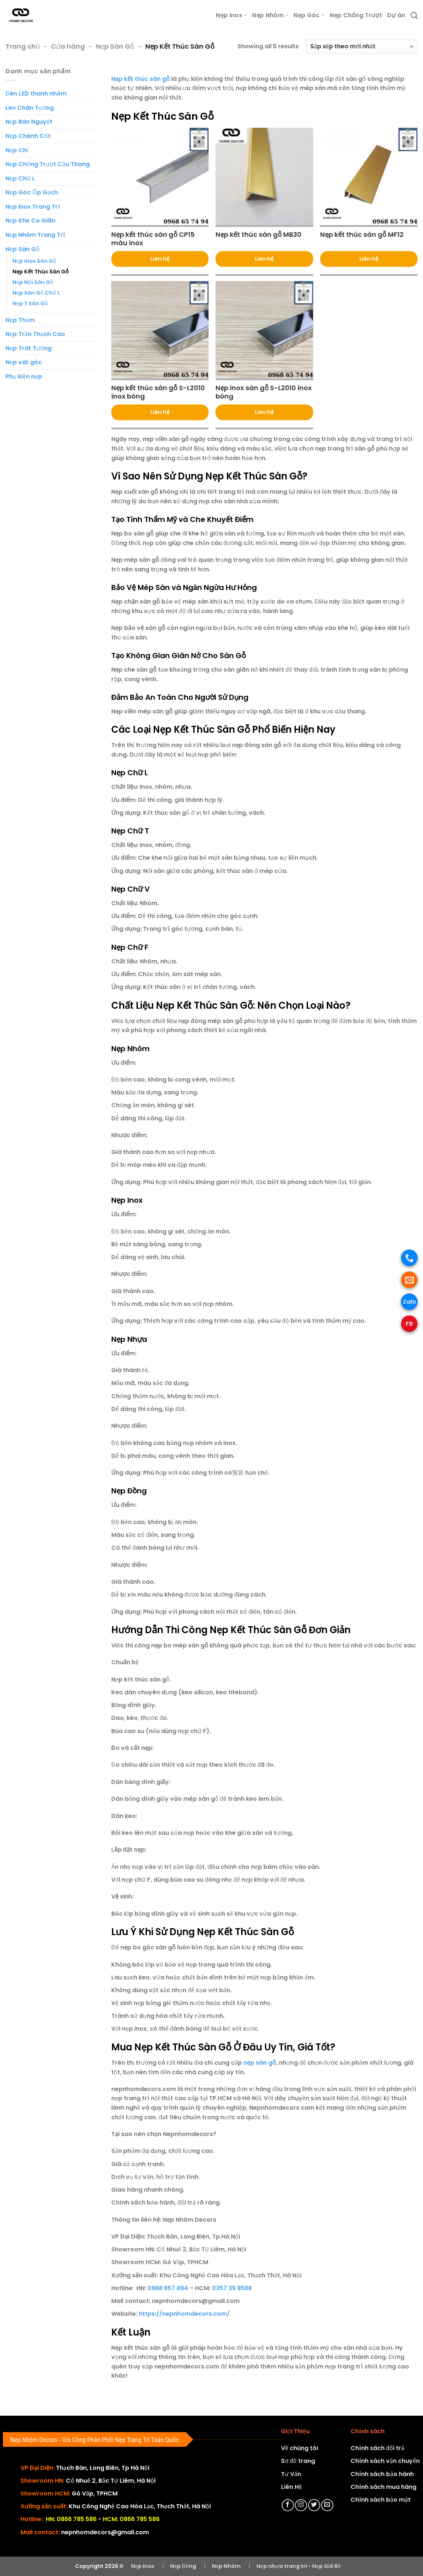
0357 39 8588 (232, 2288)
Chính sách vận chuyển (385, 2461)
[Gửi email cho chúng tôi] (327, 2505)
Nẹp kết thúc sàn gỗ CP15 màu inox (153, 238)
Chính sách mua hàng (383, 2487)
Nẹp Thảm (20, 320)
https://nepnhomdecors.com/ (184, 2314)
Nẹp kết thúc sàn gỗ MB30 (259, 234)
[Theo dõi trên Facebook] (288, 2505)
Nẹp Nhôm (270, 15)
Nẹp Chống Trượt (356, 15)
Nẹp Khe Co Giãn (30, 220)
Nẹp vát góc (23, 362)
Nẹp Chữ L (20, 178)
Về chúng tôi (299, 2448)
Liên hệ (159, 258)
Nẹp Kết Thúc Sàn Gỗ (40, 271)
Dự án (396, 15)
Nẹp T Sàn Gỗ (30, 303)
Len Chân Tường (29, 108)
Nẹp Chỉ (16, 150)
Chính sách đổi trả (377, 2448)
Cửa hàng (68, 46)
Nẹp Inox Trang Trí (32, 206)
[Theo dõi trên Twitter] (314, 2505)
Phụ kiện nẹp (23, 376)
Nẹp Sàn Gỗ (115, 46)
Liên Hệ (291, 2487)
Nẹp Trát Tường (28, 348)
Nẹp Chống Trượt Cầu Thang (47, 164)
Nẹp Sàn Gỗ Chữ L (36, 292)
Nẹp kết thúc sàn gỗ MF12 (362, 234)
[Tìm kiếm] (414, 15)
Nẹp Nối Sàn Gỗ (32, 282)
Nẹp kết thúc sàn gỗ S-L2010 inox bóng (158, 392)
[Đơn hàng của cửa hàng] (362, 47)
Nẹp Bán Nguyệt (28, 121)
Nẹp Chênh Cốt (27, 136)
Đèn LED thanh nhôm (36, 93)
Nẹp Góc (309, 15)
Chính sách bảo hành (382, 2474)
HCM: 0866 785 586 (131, 2519)
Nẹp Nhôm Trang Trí (35, 235)
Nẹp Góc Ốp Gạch (31, 192)
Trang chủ (22, 46)
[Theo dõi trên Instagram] (301, 2505)
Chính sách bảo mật (381, 2499)
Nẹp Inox (231, 15)
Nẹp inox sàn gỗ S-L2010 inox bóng (264, 392)
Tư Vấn (291, 2474)
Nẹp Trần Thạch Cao (35, 334)
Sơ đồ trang (298, 2461)
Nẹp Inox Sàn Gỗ (34, 261)
